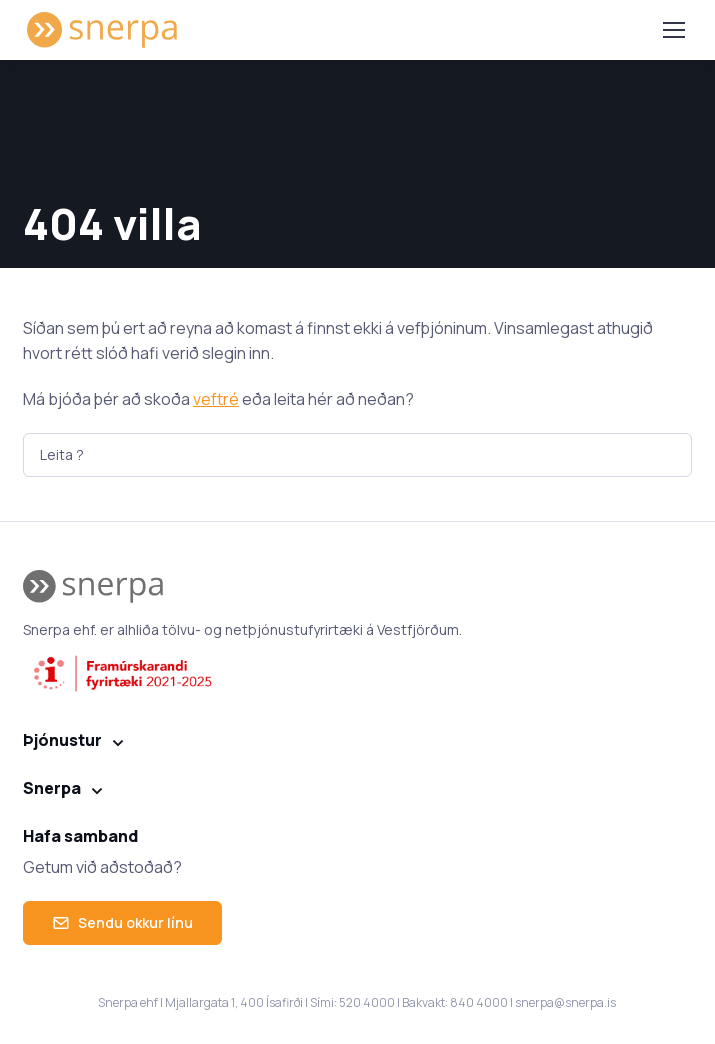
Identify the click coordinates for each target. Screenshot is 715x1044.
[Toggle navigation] (673, 30)
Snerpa (52, 788)
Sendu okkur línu (122, 922)
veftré (216, 399)
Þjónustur (62, 740)
